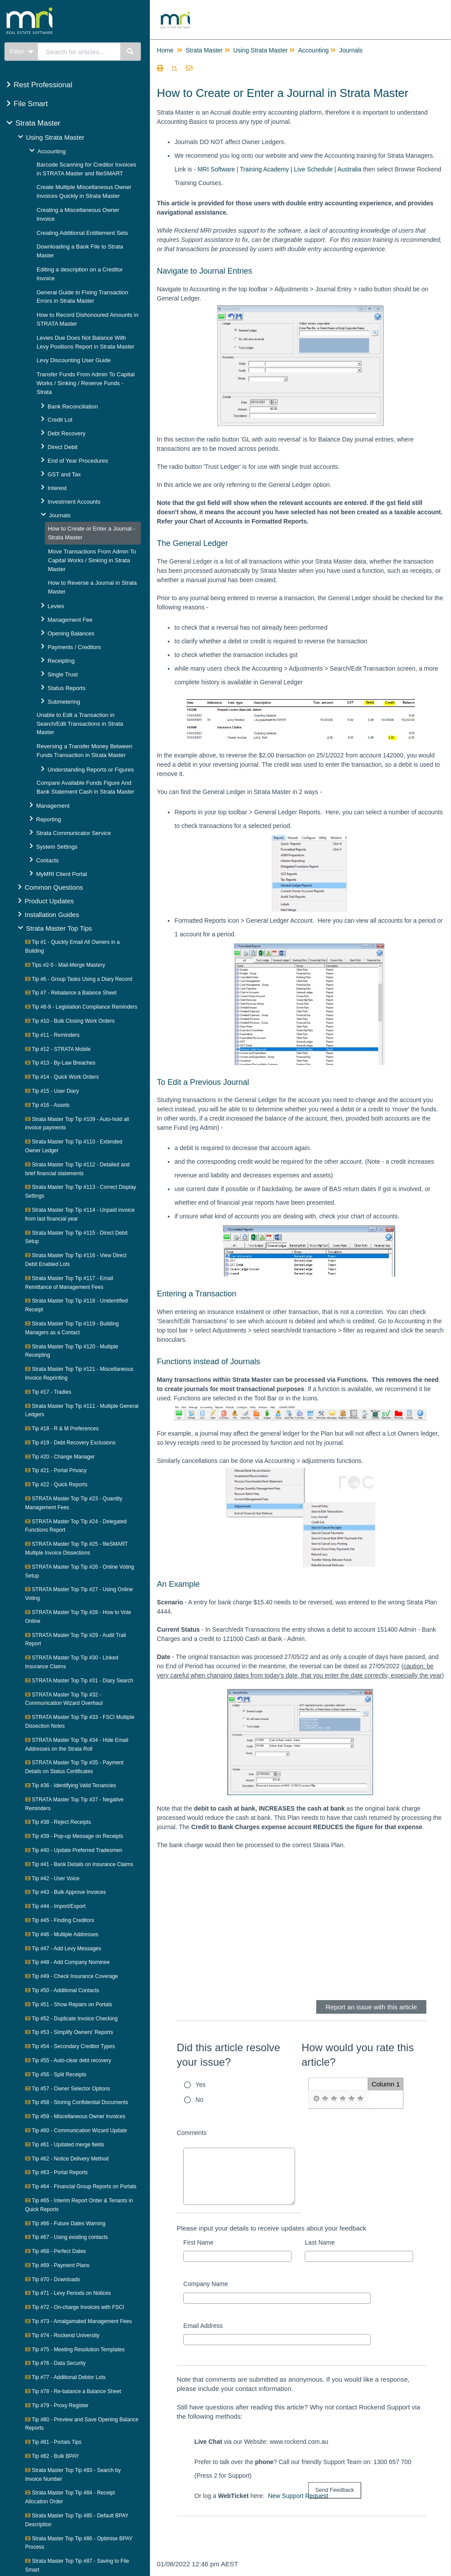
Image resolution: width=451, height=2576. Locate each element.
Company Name (205, 2283)
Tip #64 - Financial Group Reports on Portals (81, 2186)
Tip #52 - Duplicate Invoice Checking (71, 2019)
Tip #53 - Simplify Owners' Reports (69, 2032)
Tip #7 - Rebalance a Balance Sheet (70, 993)
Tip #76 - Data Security (55, 2363)
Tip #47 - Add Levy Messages (63, 1948)
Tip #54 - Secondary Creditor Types (70, 2046)
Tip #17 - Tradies (48, 1392)
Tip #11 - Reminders (52, 1035)
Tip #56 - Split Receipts (55, 2074)
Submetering (64, 701)
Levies (56, 606)
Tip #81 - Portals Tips (53, 2442)
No (199, 2099)
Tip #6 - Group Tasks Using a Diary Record (78, 979)
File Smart (31, 104)
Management (53, 805)
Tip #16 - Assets (47, 1105)
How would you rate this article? (358, 2054)
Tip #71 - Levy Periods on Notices (68, 2293)
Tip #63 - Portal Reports (56, 2172)
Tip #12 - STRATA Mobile (58, 1049)
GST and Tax (64, 474)
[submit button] (334, 2490)
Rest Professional (43, 85)
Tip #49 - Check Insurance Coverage (71, 1976)
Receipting (61, 660)
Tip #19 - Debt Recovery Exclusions (70, 1443)
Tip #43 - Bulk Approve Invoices (65, 1892)
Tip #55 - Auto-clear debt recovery (68, 2060)
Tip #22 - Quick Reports (56, 1484)
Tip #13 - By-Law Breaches (60, 1063)
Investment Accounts (74, 501)
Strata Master (37, 123)
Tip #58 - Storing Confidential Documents (76, 2102)
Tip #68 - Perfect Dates (55, 2251)
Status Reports (66, 688)
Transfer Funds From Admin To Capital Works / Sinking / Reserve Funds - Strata (86, 383)
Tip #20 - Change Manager (60, 1457)
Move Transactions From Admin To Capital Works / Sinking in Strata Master (92, 560)
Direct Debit (63, 447)
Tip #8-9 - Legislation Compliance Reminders (81, 1007)
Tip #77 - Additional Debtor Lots (65, 2377)
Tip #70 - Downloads (52, 2279)
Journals (59, 515)
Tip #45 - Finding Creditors (59, 1920)
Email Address (202, 2325)
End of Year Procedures (78, 460)
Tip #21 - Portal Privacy (55, 1470)
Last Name (320, 2242)
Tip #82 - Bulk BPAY (52, 2456)
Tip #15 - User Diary (52, 1091)
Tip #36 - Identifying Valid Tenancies (70, 1785)
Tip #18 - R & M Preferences (62, 1428)
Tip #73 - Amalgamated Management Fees (78, 2321)
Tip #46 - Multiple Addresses (61, 1934)
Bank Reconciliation (73, 406)
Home (165, 50)
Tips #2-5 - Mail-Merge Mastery (65, 965)
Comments (192, 2132)
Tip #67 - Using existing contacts (66, 2237)
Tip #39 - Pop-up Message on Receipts (74, 1836)
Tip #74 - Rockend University (62, 2335)
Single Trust (63, 674)
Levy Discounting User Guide (74, 360)
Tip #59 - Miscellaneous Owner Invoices (75, 2116)
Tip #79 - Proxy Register (57, 2405)
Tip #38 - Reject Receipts (58, 1822)
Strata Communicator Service (73, 833)
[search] (79, 51)
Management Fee (70, 619)
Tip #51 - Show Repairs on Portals (68, 2004)
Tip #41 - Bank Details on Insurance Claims (79, 1864)
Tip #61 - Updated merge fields (64, 2145)
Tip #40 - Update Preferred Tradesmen (73, 1850)
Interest (57, 488)
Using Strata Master (55, 137)
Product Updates (49, 901)
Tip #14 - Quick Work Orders (62, 1077)
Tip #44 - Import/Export (55, 1906)
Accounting (51, 151)
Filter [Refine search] (21, 51)
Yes (201, 2084)
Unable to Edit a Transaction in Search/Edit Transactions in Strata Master (80, 724)
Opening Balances (71, 633)
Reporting (48, 819)
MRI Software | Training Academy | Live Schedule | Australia (279, 169)
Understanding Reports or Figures (91, 769)
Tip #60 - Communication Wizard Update (76, 2130)
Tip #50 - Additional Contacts (62, 1990)
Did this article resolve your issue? (228, 2054)
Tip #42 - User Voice (52, 1878)
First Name (198, 2242)
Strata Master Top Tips (59, 928)
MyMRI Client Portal (61, 874)
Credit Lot (60, 419)
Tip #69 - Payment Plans (57, 2265)
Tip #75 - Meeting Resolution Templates (75, 2349)
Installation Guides (52, 914)
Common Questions (54, 887)
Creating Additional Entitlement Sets (82, 233)
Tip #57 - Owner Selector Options (67, 2089)
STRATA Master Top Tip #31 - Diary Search (79, 1681)
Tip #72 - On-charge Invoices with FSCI (74, 2307)
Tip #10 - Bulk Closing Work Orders (70, 1021)
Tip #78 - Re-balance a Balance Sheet (73, 2391)
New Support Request (298, 2495)
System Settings (57, 846)
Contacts (47, 860)
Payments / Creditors (74, 647)
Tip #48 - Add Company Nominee (67, 1962)
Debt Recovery (66, 433)
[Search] (130, 51)
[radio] (316, 2098)
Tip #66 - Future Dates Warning (65, 2223)
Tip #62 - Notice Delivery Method (66, 2159)
